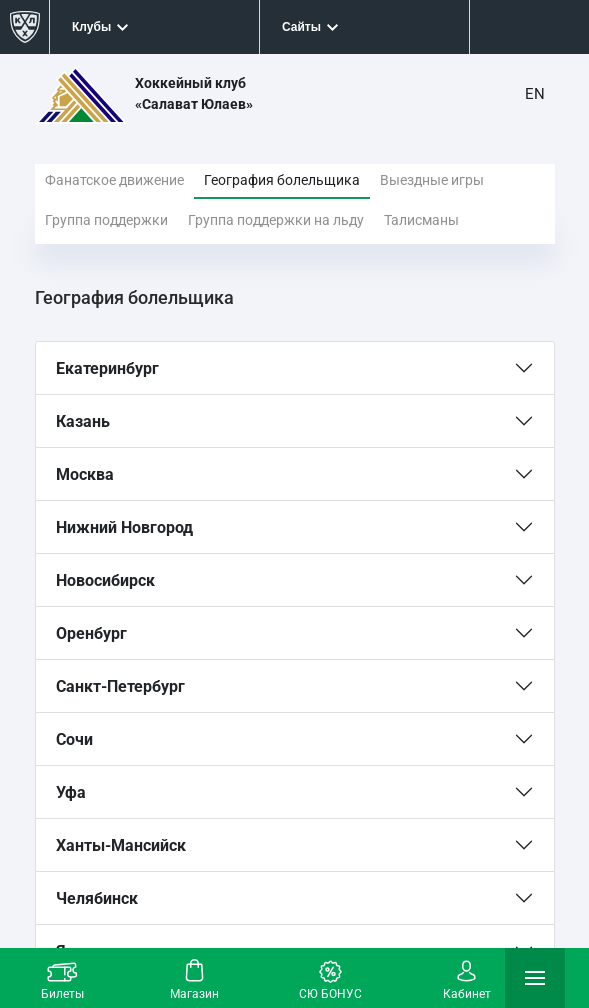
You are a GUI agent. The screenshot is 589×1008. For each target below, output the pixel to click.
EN (535, 94)
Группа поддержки (106, 220)
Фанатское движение (114, 180)
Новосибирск (105, 580)
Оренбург (91, 633)
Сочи (74, 739)
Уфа (71, 792)
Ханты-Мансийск (121, 845)
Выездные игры (432, 180)
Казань (83, 421)
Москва (85, 474)
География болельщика (282, 180)
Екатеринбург (107, 368)
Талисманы (421, 220)
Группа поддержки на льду (276, 220)
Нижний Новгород (124, 527)
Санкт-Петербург (120, 686)
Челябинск (97, 898)
